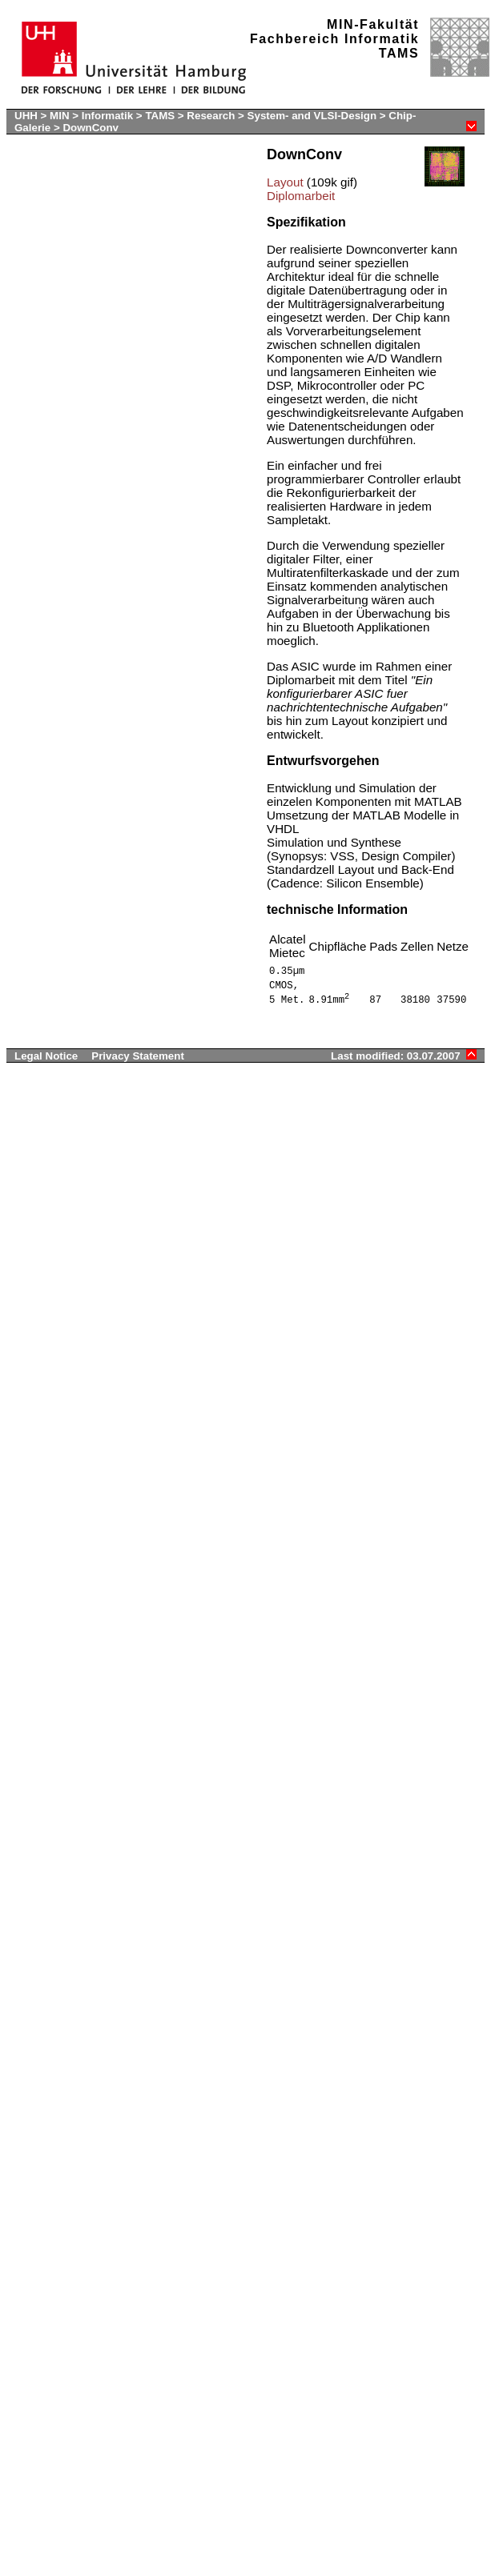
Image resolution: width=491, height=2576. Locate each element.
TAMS (160, 116)
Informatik (107, 116)
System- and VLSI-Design (314, 116)
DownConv (90, 128)
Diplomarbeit (301, 195)
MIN (59, 116)
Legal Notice (46, 1056)
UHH (26, 116)
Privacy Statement (137, 1056)
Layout (285, 182)
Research (211, 116)
